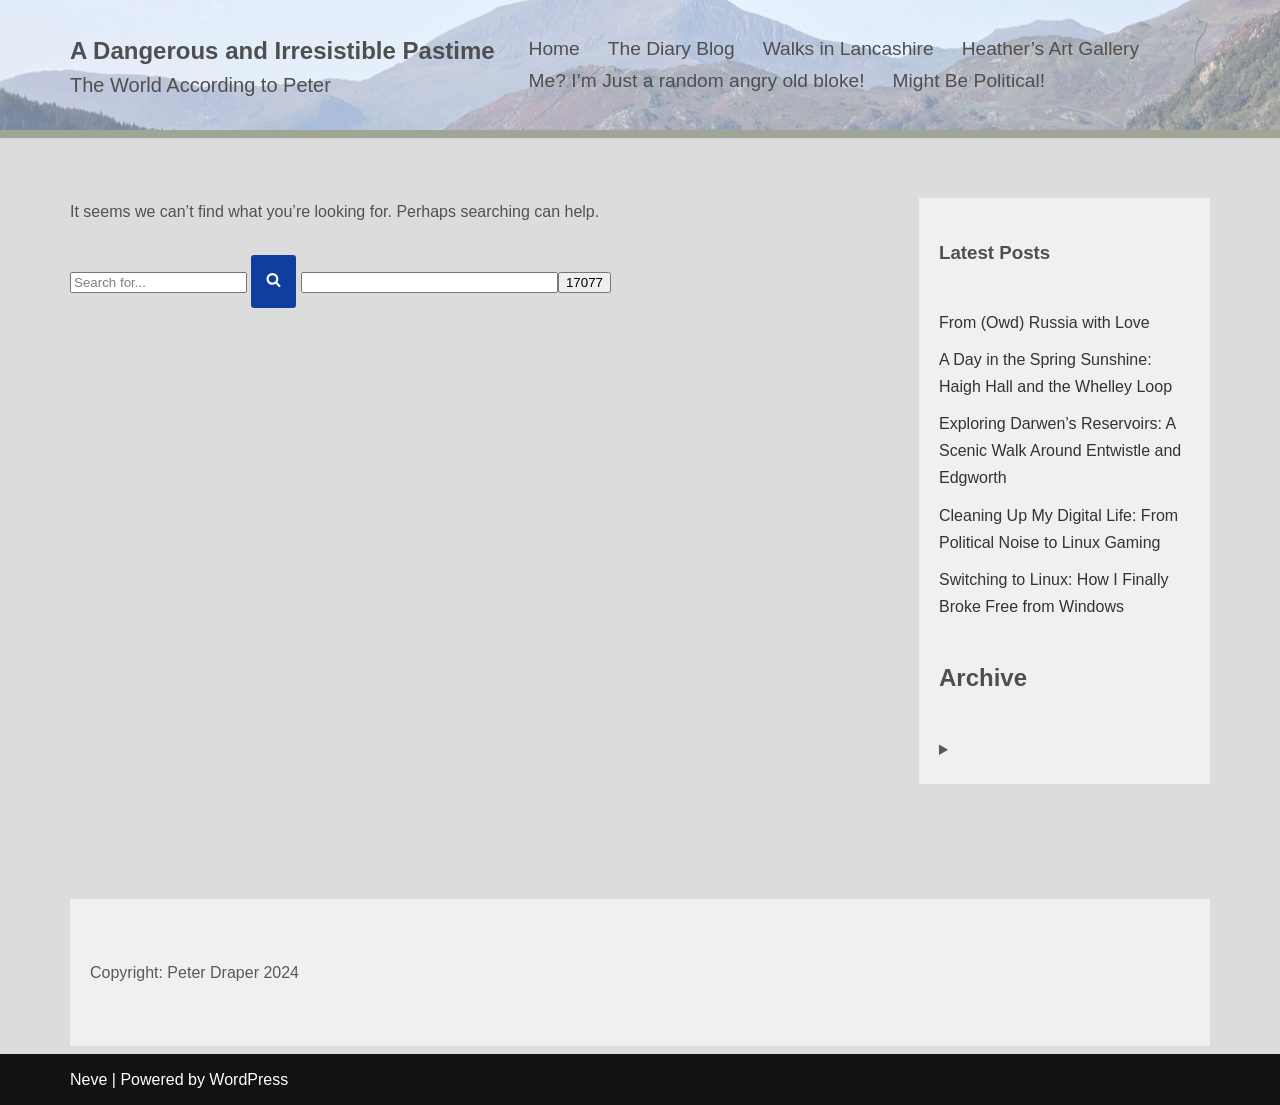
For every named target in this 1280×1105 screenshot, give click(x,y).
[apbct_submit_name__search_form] (584, 282)
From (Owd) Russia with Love (1044, 322)
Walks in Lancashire (848, 48)
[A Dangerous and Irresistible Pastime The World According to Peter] (282, 65)
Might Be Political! (969, 80)
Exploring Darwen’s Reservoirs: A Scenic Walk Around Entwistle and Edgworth (1060, 450)
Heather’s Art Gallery (1050, 48)
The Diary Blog (671, 48)
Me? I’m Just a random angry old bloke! (697, 80)
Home (554, 48)
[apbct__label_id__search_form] (429, 282)
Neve (88, 1079)
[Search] (158, 282)
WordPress (248, 1079)
